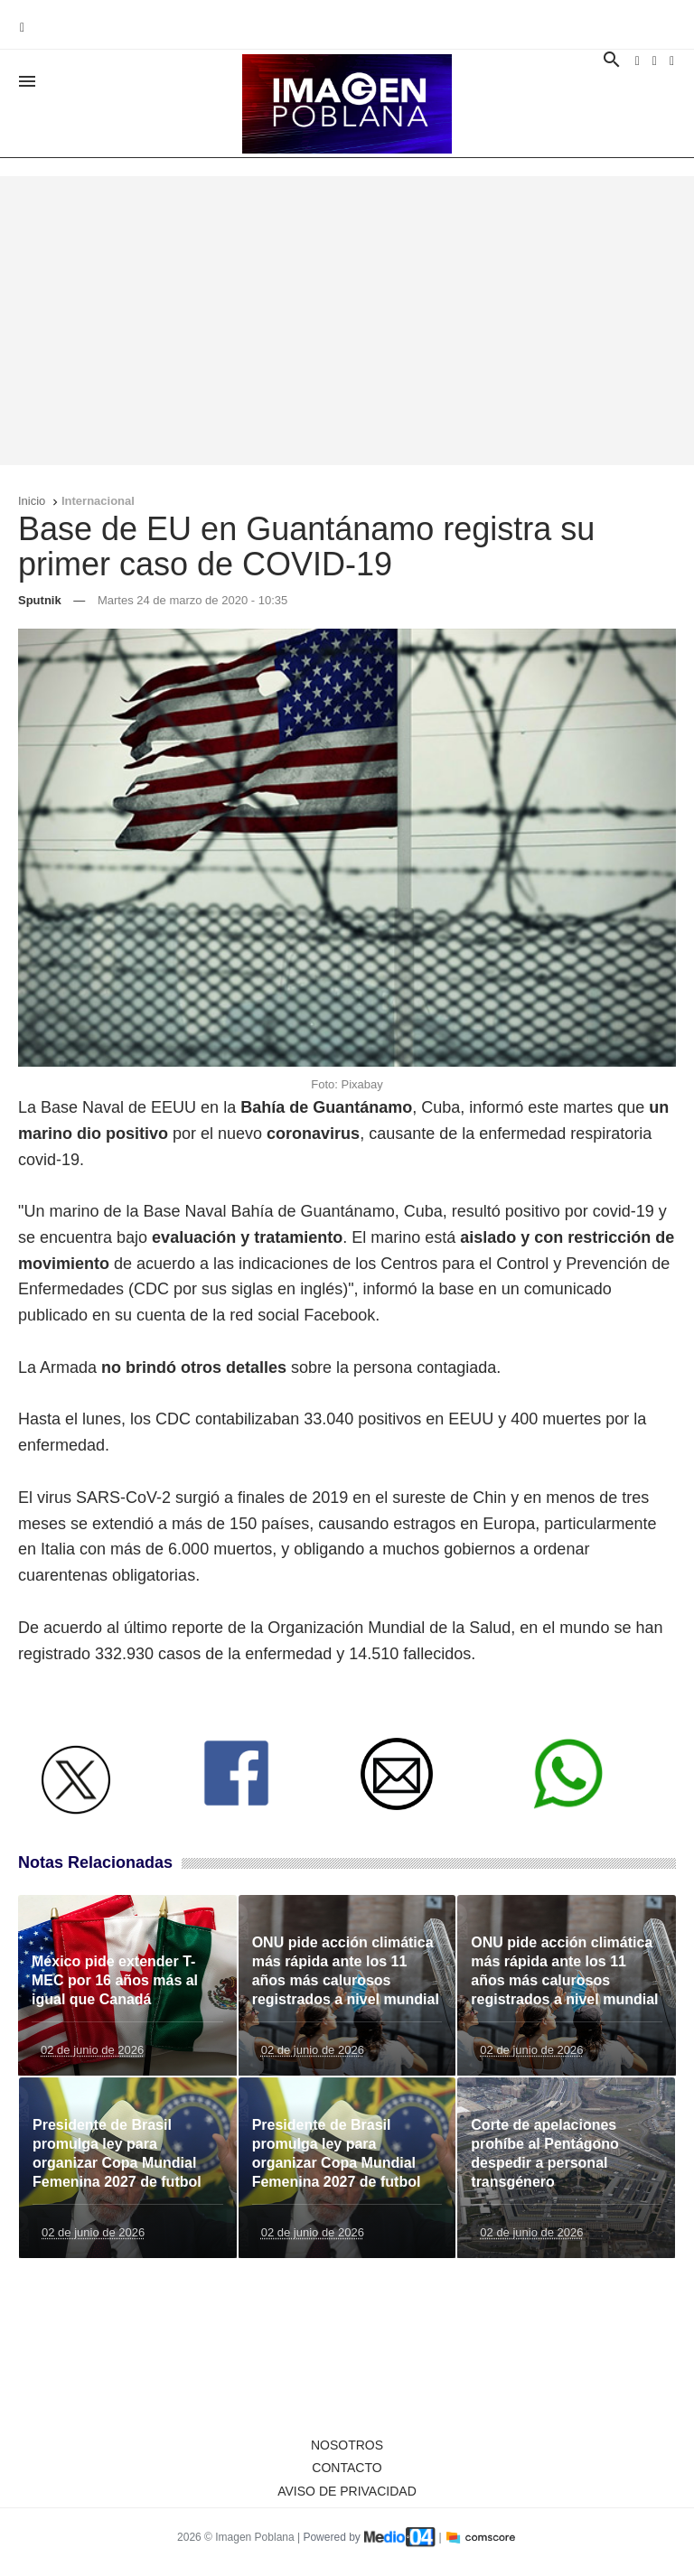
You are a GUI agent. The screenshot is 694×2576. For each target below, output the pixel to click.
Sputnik (39, 600)
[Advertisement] (347, 320)
